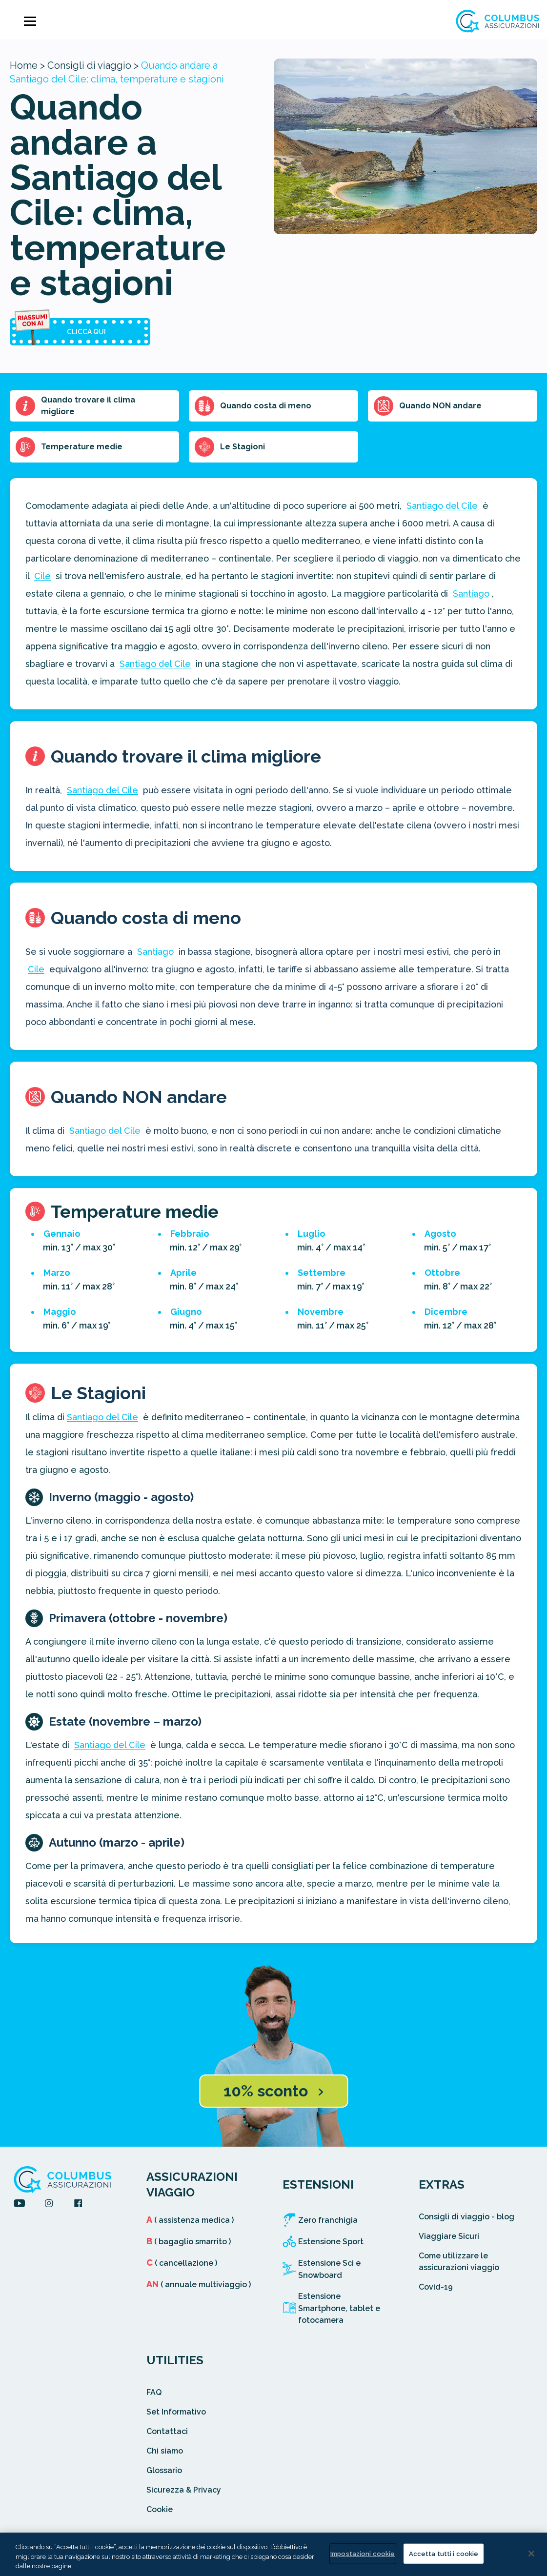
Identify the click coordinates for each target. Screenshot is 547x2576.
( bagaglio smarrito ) (188, 2241)
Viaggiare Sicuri (449, 2236)
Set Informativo (176, 2411)
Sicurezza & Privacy (183, 2490)
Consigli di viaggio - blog (466, 2216)
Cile (42, 576)
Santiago (471, 593)
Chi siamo (164, 2450)
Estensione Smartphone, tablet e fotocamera (339, 2308)
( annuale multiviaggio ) (198, 2284)
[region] (273, 2554)
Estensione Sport (331, 2241)
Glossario (164, 2470)
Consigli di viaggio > (93, 65)
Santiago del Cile (442, 506)
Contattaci (167, 2431)
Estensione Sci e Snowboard (329, 2269)
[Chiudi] (531, 2553)
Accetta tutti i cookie (444, 2553)
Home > (27, 65)
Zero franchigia (328, 2220)
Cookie (159, 2509)
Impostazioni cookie (362, 2553)
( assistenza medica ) (190, 2220)
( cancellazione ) (181, 2263)
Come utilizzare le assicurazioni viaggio (459, 2261)
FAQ (154, 2392)
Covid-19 (436, 2287)
